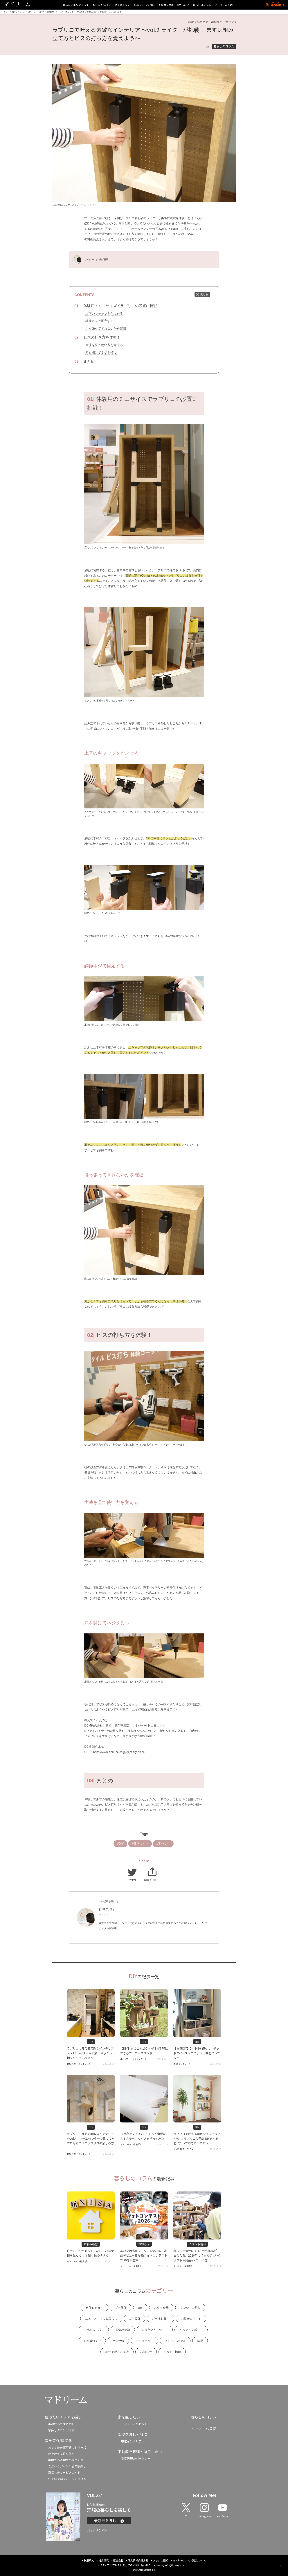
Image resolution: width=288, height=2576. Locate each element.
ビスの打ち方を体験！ (102, 337)
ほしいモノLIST (175, 2340)
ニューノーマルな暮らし (101, 2318)
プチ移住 (121, 2307)
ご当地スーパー (93, 2329)
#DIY (120, 1843)
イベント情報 (172, 2352)
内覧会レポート (191, 2318)
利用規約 (89, 2560)
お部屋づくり (92, 2340)
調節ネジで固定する (99, 321)
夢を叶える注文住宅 (61, 2453)
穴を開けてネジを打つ (101, 352)
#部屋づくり (140, 1843)
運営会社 (118, 2560)
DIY (29, 11)
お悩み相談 (122, 2329)
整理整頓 (118, 2340)
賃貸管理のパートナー (135, 2458)
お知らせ (146, 2352)
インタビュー (144, 2340)
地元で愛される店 (117, 2352)
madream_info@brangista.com (170, 2565)
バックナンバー (97, 2530)
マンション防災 (190, 2307)
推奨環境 (103, 2560)
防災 (200, 2340)
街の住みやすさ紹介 (61, 2424)
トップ (6, 11)
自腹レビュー (94, 2307)
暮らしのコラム (202, 5)
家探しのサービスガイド (64, 2472)
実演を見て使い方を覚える (104, 345)
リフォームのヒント (134, 2424)
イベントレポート (191, 2329)
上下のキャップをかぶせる (104, 313)
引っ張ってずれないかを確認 (105, 328)
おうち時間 (161, 2307)
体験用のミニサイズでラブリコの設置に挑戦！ (122, 306)
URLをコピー (152, 1874)
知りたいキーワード (154, 2329)
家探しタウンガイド (61, 2430)
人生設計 (134, 2318)
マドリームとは (224, 5)
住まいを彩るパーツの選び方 (67, 2478)
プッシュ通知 (160, 2560)
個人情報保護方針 (138, 2560)
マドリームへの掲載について (189, 2560)
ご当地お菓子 (160, 2318)
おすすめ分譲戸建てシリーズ (67, 2447)
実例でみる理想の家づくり (65, 2460)
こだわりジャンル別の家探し (67, 2466)
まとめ (89, 361)
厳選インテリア (131, 2441)
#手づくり (163, 1843)
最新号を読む (109, 2520)
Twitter (132, 1875)
